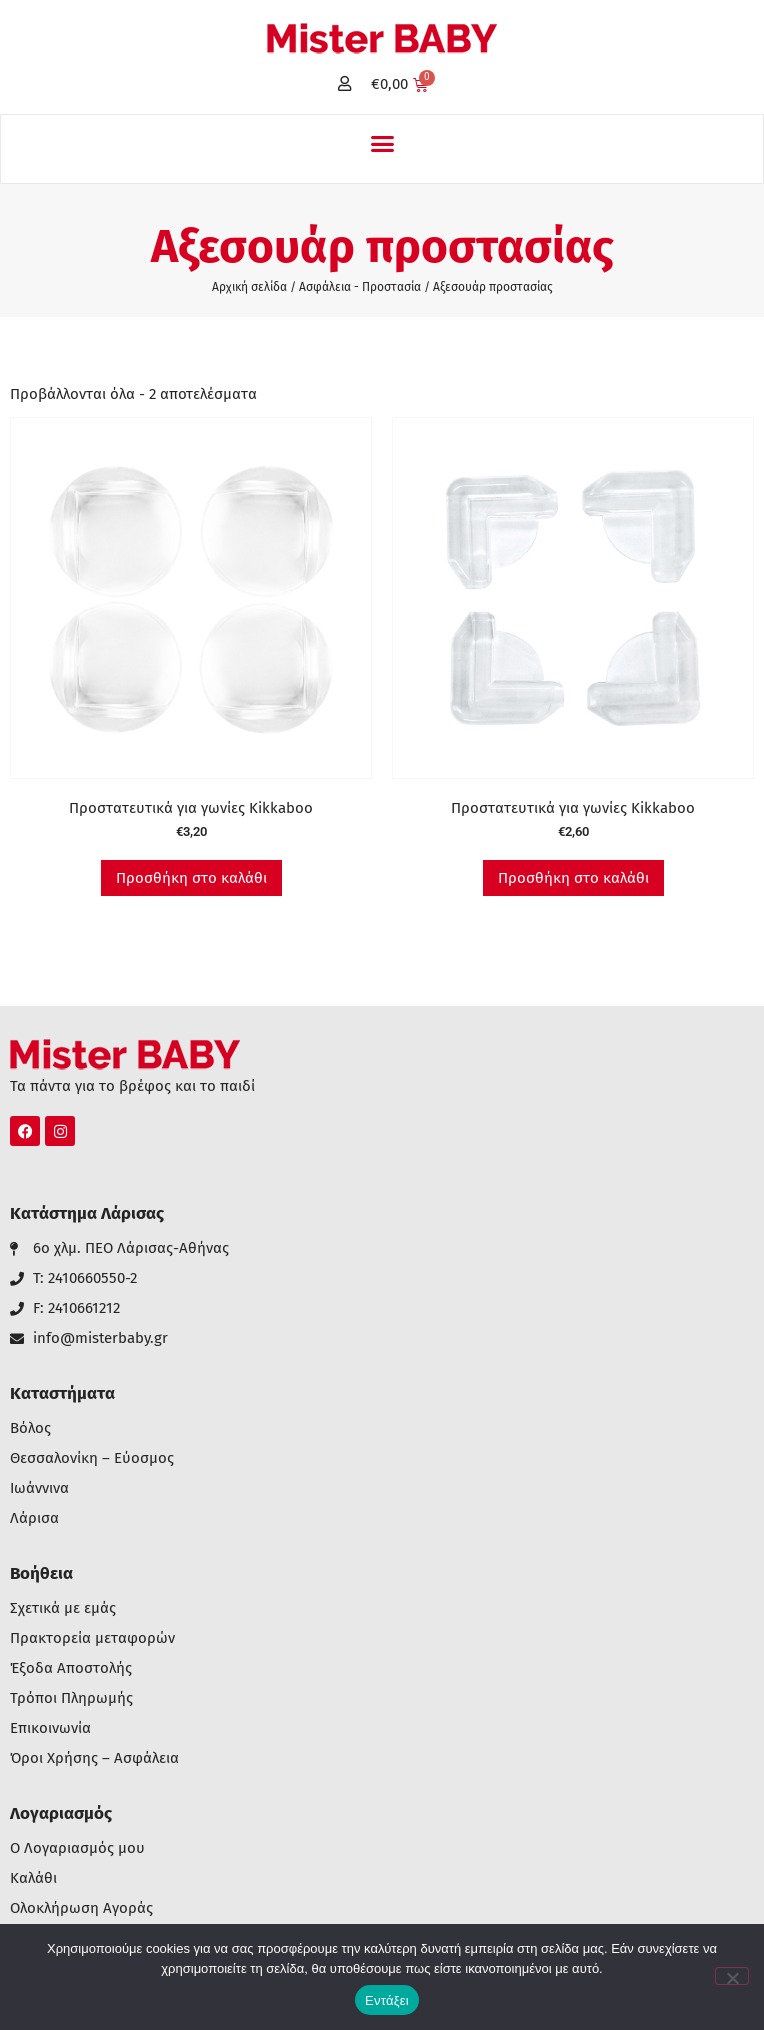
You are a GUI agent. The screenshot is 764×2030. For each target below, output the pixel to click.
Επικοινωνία (50, 1728)
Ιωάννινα (39, 1488)
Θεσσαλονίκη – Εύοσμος (92, 1458)
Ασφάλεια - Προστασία (360, 287)
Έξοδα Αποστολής (71, 1668)
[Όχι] (732, 1976)
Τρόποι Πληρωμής (71, 1698)
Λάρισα (34, 1518)
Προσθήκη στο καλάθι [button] (191, 878)
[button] (382, 144)
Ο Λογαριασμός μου (77, 1848)
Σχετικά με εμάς (63, 1608)
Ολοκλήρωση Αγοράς (81, 1908)
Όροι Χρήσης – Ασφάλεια (94, 1758)
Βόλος (30, 1428)
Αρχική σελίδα (249, 287)
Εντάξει (387, 2000)
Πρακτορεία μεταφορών (92, 1638)
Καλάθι (33, 1878)
